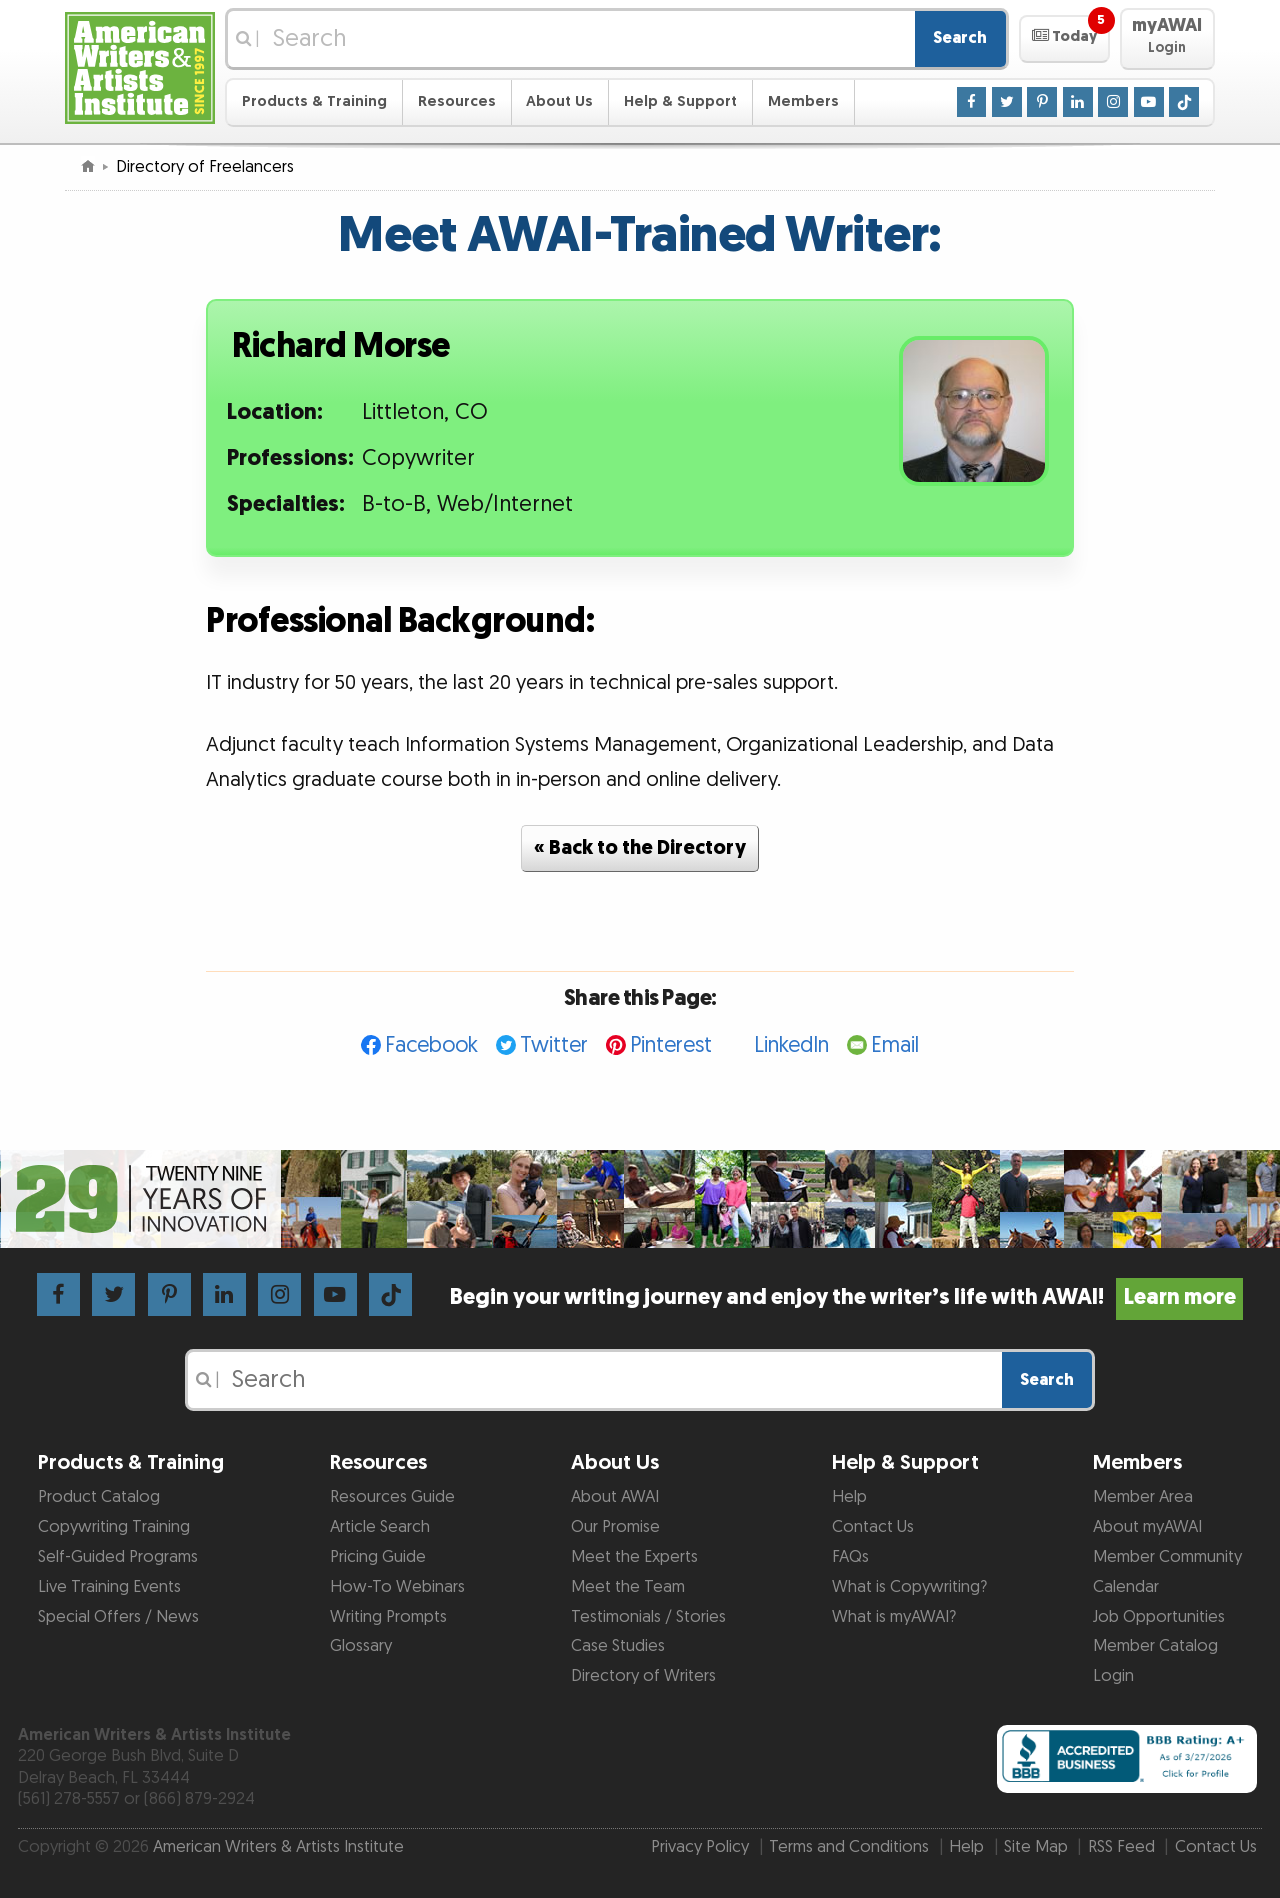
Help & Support (680, 101)
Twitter (554, 1045)
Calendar (1126, 1587)
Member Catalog (1155, 1646)
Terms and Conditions (849, 1847)
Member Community (1167, 1557)
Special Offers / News (118, 1617)
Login (1113, 1676)
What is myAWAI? (894, 1617)
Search (960, 38)
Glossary (361, 1646)
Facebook (431, 1045)
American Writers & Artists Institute (278, 1847)
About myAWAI (1147, 1527)
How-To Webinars (397, 1587)
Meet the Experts (634, 1557)
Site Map (1036, 1847)
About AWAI (615, 1497)
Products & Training (314, 101)
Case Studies (618, 1646)
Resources (457, 101)
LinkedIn (791, 1045)
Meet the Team (628, 1587)
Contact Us (873, 1527)
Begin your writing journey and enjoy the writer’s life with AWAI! (846, 1297)
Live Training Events (109, 1587)
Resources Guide (392, 1497)
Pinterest (671, 1045)
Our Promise (615, 1527)
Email (895, 1045)
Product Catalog (99, 1497)
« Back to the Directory (640, 848)
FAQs (850, 1557)
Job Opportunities (1159, 1617)
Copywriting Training (114, 1527)
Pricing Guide (378, 1557)
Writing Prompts (388, 1617)
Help (849, 1497)
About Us (559, 101)
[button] (1064, 39)
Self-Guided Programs (118, 1557)
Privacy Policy (700, 1847)
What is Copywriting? (909, 1587)
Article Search (380, 1527)
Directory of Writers (643, 1676)
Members (803, 101)
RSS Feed (1121, 1847)
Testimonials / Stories (648, 1617)
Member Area (1143, 1497)
